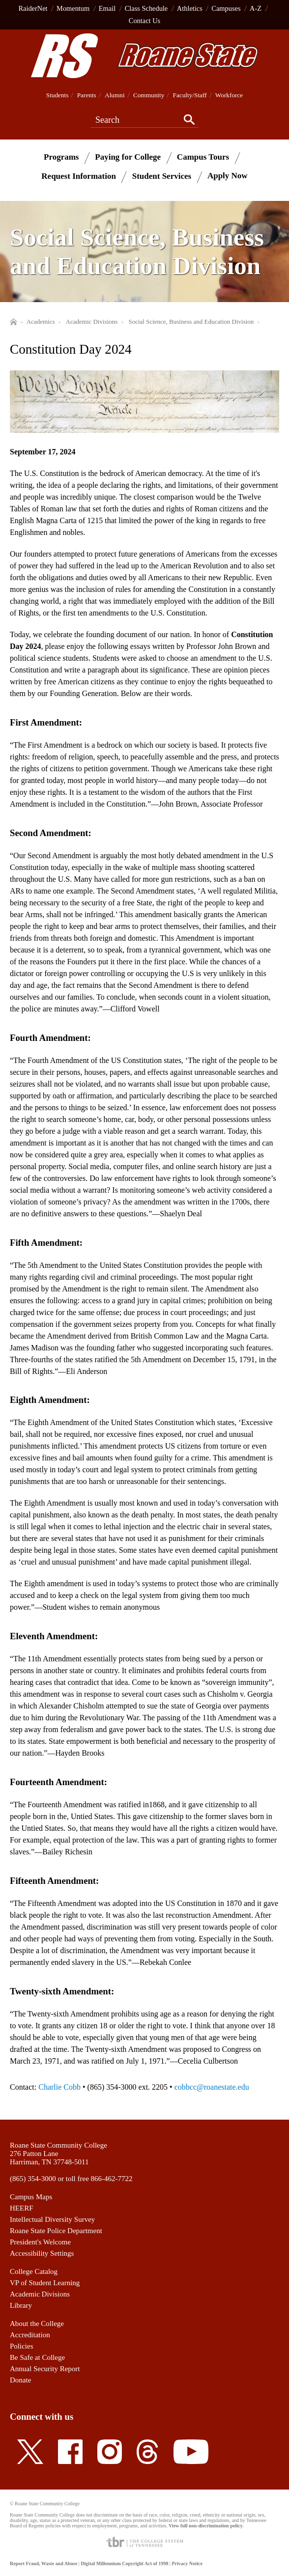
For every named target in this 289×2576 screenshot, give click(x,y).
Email (107, 8)
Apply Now (227, 175)
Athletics (189, 8)
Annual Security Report (45, 2369)
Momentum (73, 8)
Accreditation (30, 2335)
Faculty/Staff (190, 95)
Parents (86, 95)
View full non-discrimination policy (205, 2525)
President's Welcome (40, 2242)
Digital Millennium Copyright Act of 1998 (124, 2563)
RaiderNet (32, 8)
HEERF (21, 2208)
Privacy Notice (187, 2563)
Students (57, 95)
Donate (20, 2380)
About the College (37, 2323)
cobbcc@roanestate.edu (211, 2087)
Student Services (161, 175)
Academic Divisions (40, 2294)
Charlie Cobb (59, 2087)
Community (148, 95)
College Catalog (34, 2271)
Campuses (225, 8)
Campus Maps (31, 2197)
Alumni (115, 95)
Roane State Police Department (56, 2231)
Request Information (78, 175)
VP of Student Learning (45, 2283)
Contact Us (144, 21)
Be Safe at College (37, 2357)
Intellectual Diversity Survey (52, 2219)
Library (21, 2305)
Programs (61, 156)
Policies (21, 2346)
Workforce (229, 95)
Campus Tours (203, 156)
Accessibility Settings (42, 2253)
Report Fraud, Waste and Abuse (43, 2563)
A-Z (255, 8)
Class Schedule (146, 8)
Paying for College (128, 156)
